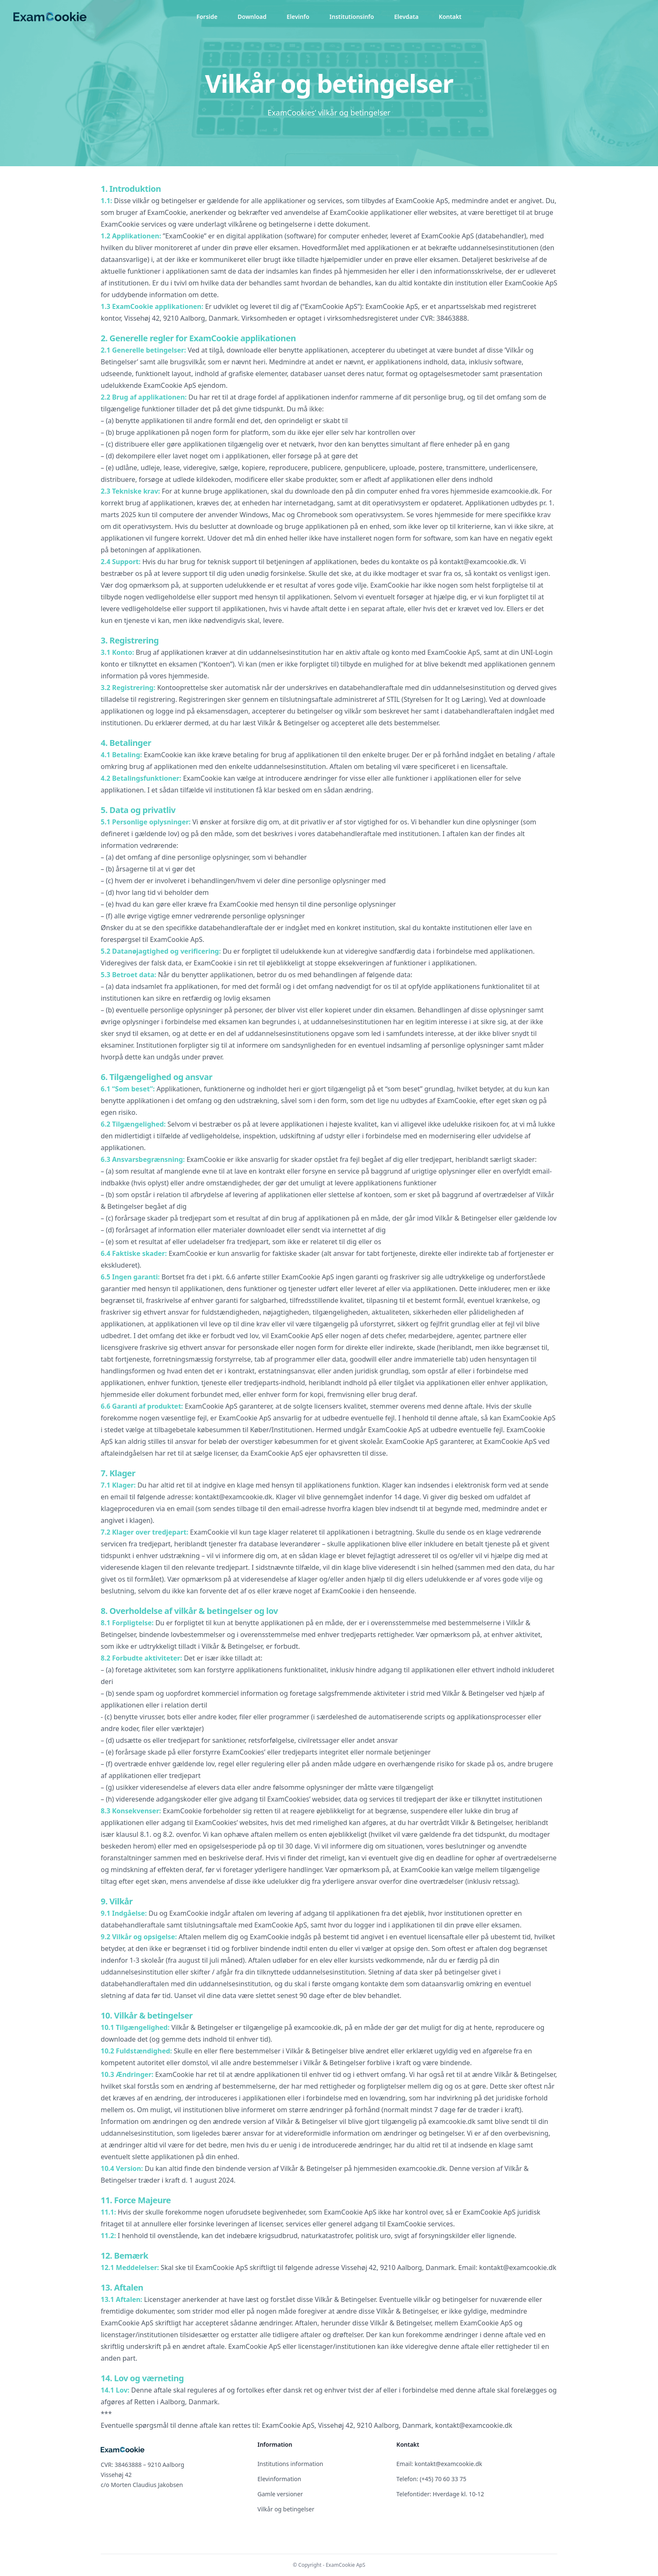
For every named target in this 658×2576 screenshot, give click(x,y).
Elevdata (406, 17)
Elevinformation (279, 2479)
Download (252, 17)
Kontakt (450, 17)
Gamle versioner (280, 2494)
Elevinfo (298, 17)
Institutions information (291, 2464)
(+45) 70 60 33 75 (443, 2479)
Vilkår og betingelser (286, 2509)
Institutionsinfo (351, 17)
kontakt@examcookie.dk (448, 2464)
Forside (206, 17)
